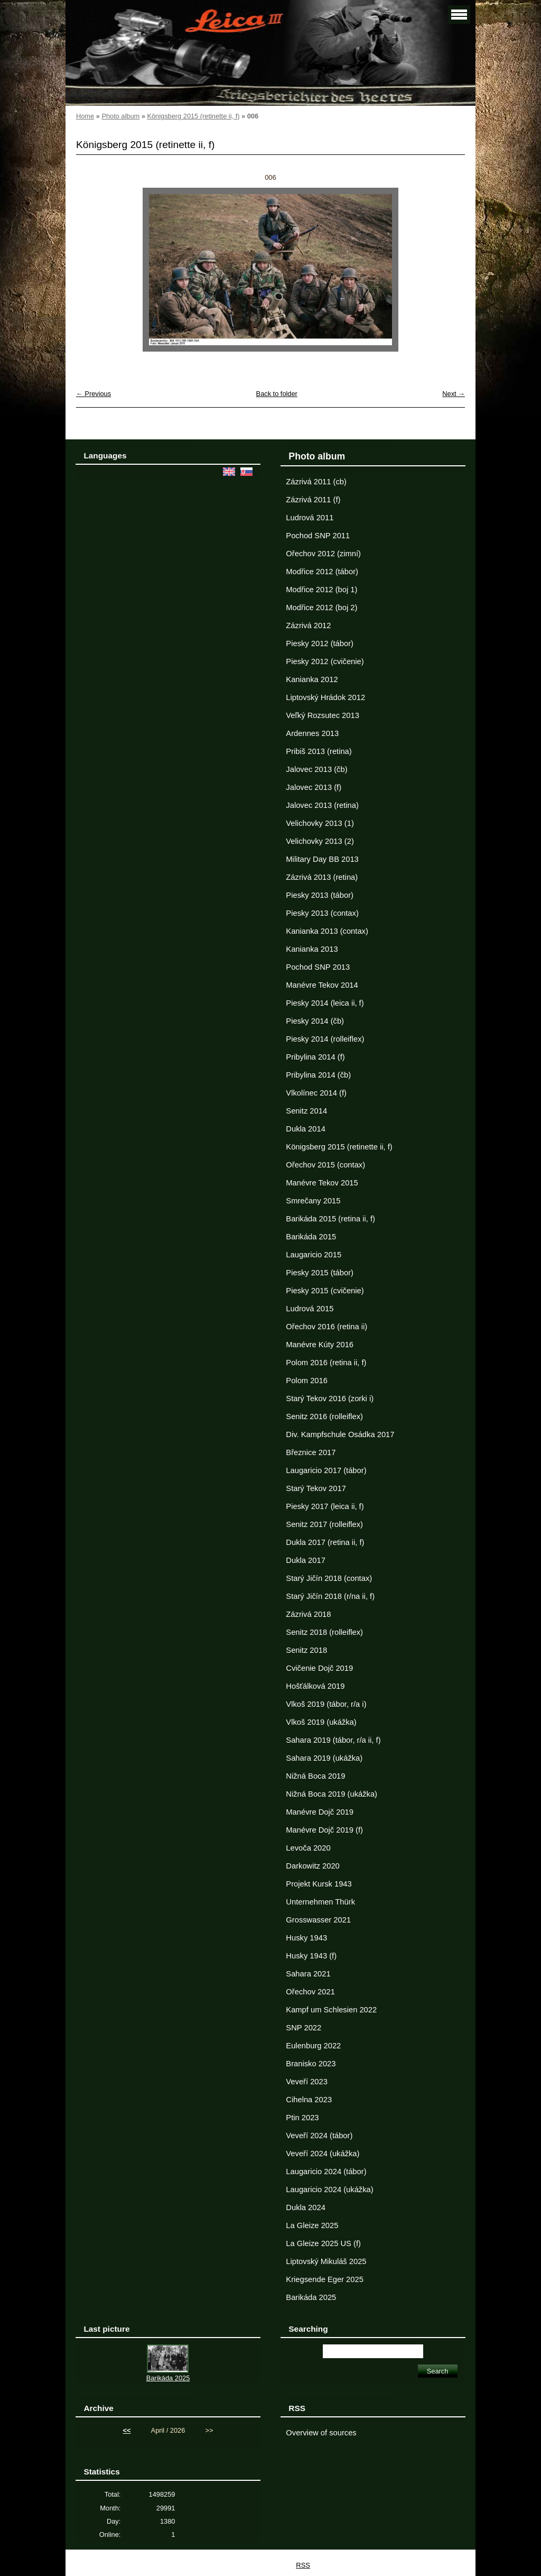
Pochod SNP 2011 (318, 535)
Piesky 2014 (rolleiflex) (325, 1039)
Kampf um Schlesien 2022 (331, 2009)
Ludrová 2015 (309, 1308)
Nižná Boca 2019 (315, 1776)
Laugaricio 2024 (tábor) (326, 2171)
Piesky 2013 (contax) (322, 913)
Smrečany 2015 (313, 1201)
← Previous (93, 394)
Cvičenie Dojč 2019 (319, 1668)
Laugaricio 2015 (313, 1254)
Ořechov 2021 (310, 1992)
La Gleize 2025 (312, 2225)
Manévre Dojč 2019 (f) (324, 1830)
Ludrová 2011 (309, 517)
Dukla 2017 (305, 1560)
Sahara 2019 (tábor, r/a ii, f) (333, 1740)
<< (126, 2430)
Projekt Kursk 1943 (318, 1884)
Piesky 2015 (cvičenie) (324, 1290)
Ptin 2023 (302, 2117)
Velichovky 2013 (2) (319, 841)
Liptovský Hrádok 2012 (325, 697)
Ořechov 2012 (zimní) (323, 553)
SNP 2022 (303, 2027)
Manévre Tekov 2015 (322, 1183)
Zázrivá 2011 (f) (313, 499)
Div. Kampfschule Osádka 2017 (340, 1434)
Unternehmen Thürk (320, 1902)
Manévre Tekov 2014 (322, 985)
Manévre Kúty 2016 (319, 1344)
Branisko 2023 (310, 2063)
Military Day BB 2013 (322, 859)
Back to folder (276, 394)
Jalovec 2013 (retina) (322, 805)
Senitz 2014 (306, 1111)
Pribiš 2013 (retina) (318, 751)
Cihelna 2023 (309, 2099)
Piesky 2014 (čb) (315, 1021)
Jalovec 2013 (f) (313, 787)
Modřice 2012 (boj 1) (321, 589)
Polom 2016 (307, 1380)
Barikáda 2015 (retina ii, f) (330, 1219)
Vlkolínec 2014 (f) (316, 1093)
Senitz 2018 (306, 1650)
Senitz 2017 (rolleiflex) (324, 1524)
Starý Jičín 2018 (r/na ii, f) (330, 1596)
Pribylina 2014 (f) (315, 1057)
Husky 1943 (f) (311, 1956)
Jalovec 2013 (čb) (316, 769)
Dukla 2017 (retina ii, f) (325, 1542)
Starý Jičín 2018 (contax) (329, 1578)
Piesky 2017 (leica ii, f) (324, 1506)
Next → (453, 394)
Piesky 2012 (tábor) (319, 643)
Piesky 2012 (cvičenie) (324, 661)
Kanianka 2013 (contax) (327, 931)
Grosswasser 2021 (318, 1920)
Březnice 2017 (310, 1452)
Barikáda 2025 (311, 2297)
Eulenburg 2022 (313, 2045)
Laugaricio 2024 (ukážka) (329, 2189)
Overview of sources (321, 2432)
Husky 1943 (306, 1938)
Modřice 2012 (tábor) (322, 571)
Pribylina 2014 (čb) (318, 1075)
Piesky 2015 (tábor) (319, 1272)
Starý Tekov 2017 (316, 1488)
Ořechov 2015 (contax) (325, 1165)
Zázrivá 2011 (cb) (316, 481)
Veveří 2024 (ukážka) (322, 2153)
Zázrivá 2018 (308, 1614)
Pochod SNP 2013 (318, 967)
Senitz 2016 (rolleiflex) (324, 1416)
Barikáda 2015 (311, 1236)
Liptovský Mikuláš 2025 (326, 2261)
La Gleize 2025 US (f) (323, 2243)
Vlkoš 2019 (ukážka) (321, 1722)
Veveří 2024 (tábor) (319, 2135)
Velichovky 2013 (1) (319, 823)
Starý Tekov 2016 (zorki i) (330, 1398)
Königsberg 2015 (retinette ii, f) (193, 116)
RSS (303, 2565)
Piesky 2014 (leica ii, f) (324, 1003)
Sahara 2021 (308, 1974)
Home (85, 116)
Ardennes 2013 (312, 733)
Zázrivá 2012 (308, 625)
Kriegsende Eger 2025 (324, 2279)
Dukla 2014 (305, 1129)
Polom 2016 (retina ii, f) (326, 1362)
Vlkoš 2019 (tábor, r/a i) (326, 1704)
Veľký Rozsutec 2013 (322, 715)
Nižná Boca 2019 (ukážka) (331, 1794)
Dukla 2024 (305, 2207)
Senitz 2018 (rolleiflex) (324, 1632)
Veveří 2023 (307, 2081)
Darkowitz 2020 (312, 1866)
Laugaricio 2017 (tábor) (326, 1470)
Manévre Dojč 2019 (319, 1812)
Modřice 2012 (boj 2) (321, 607)
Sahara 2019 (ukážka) (324, 1758)
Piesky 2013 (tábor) (319, 895)
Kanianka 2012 (312, 679)
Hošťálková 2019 (315, 1686)
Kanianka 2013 (312, 949)
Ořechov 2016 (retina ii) (326, 1326)
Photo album (120, 116)
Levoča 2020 (308, 1848)
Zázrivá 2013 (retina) (322, 877)
